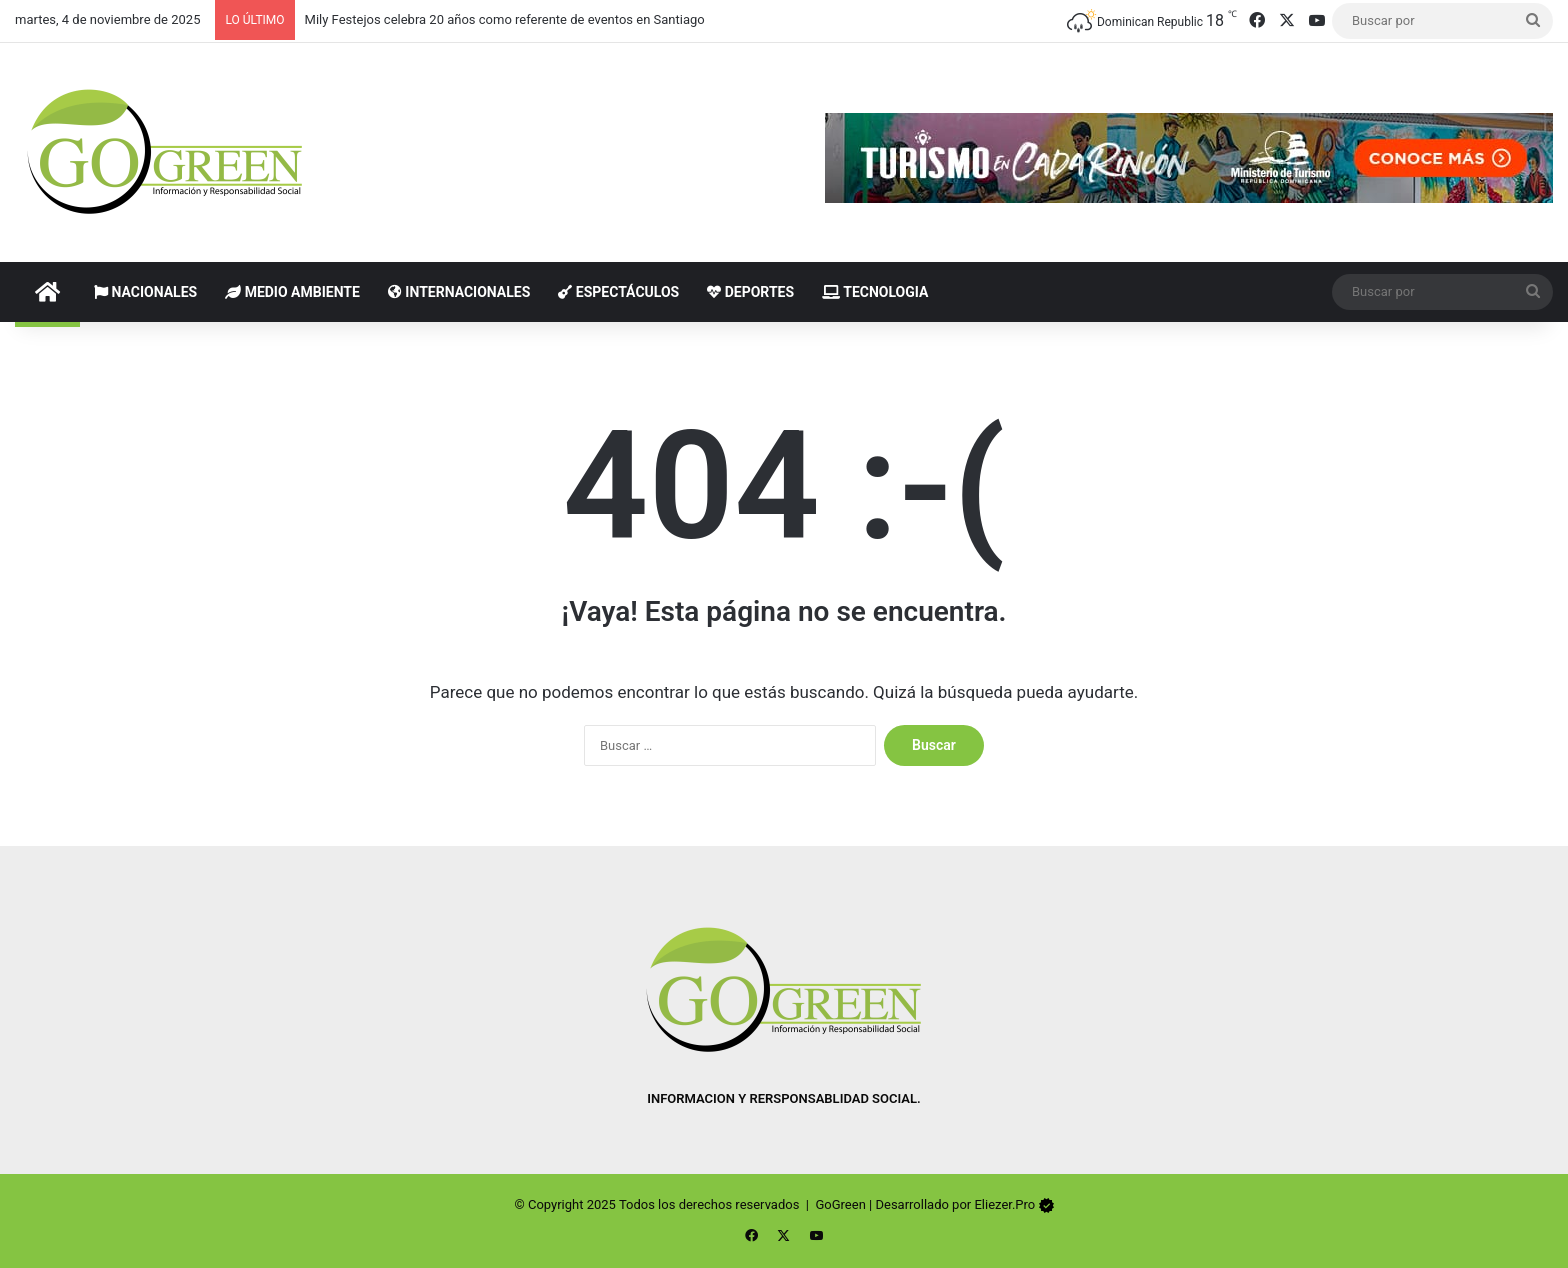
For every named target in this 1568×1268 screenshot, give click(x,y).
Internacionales (459, 292)
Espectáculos (618, 292)
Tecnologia (875, 292)
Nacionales (145, 292)
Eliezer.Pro (1004, 1204)
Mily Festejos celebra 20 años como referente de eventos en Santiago (505, 19)
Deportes (750, 292)
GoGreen (840, 1204)
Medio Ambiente (292, 292)
